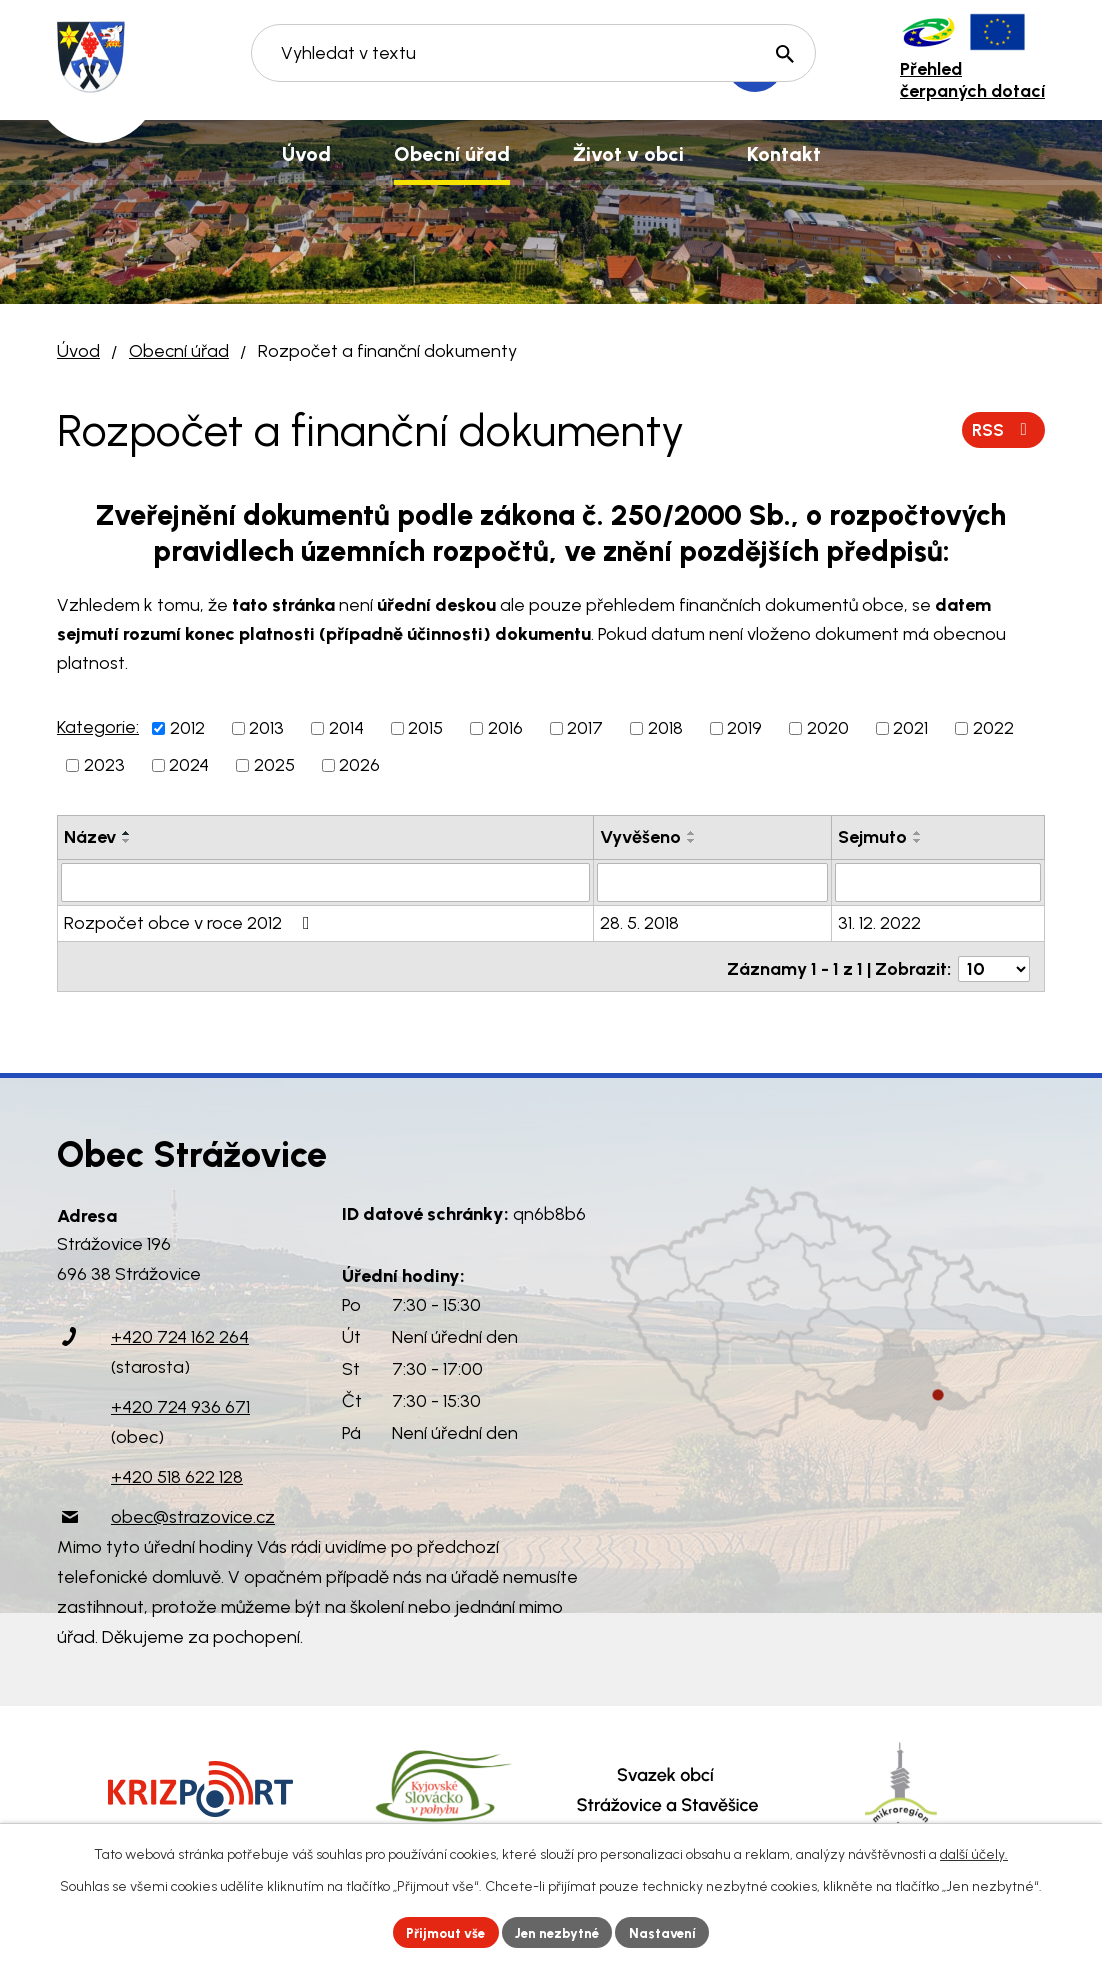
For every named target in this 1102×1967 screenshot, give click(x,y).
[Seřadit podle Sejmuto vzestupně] (918, 833)
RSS (1002, 429)
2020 (828, 728)
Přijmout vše (440, 1931)
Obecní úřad (179, 351)
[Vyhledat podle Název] (325, 882)
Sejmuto (872, 837)
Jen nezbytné (559, 1931)
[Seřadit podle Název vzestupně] (127, 833)
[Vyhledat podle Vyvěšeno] (712, 882)
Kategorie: (98, 727)
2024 (189, 765)
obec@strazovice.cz (193, 1511)
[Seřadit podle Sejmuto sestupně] (918, 841)
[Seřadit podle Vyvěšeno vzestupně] (692, 833)
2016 (505, 728)
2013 (266, 728)
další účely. (974, 1852)
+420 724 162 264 (180, 1331)
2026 (359, 765)
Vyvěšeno (640, 837)
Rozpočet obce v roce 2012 (191, 922)
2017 (585, 728)
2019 (744, 728)
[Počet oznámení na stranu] (994, 963)
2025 (274, 765)
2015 (425, 728)
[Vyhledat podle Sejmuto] (938, 882)
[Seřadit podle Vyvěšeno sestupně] (692, 841)
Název (90, 837)
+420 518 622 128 (177, 1471)
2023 (104, 765)
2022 (993, 728)
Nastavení (670, 1931)
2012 (187, 728)
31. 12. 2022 (879, 922)
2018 (665, 728)
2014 (346, 728)
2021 (910, 728)
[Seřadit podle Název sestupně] (127, 841)
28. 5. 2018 (639, 922)
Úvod (78, 351)
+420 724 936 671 (180, 1401)
